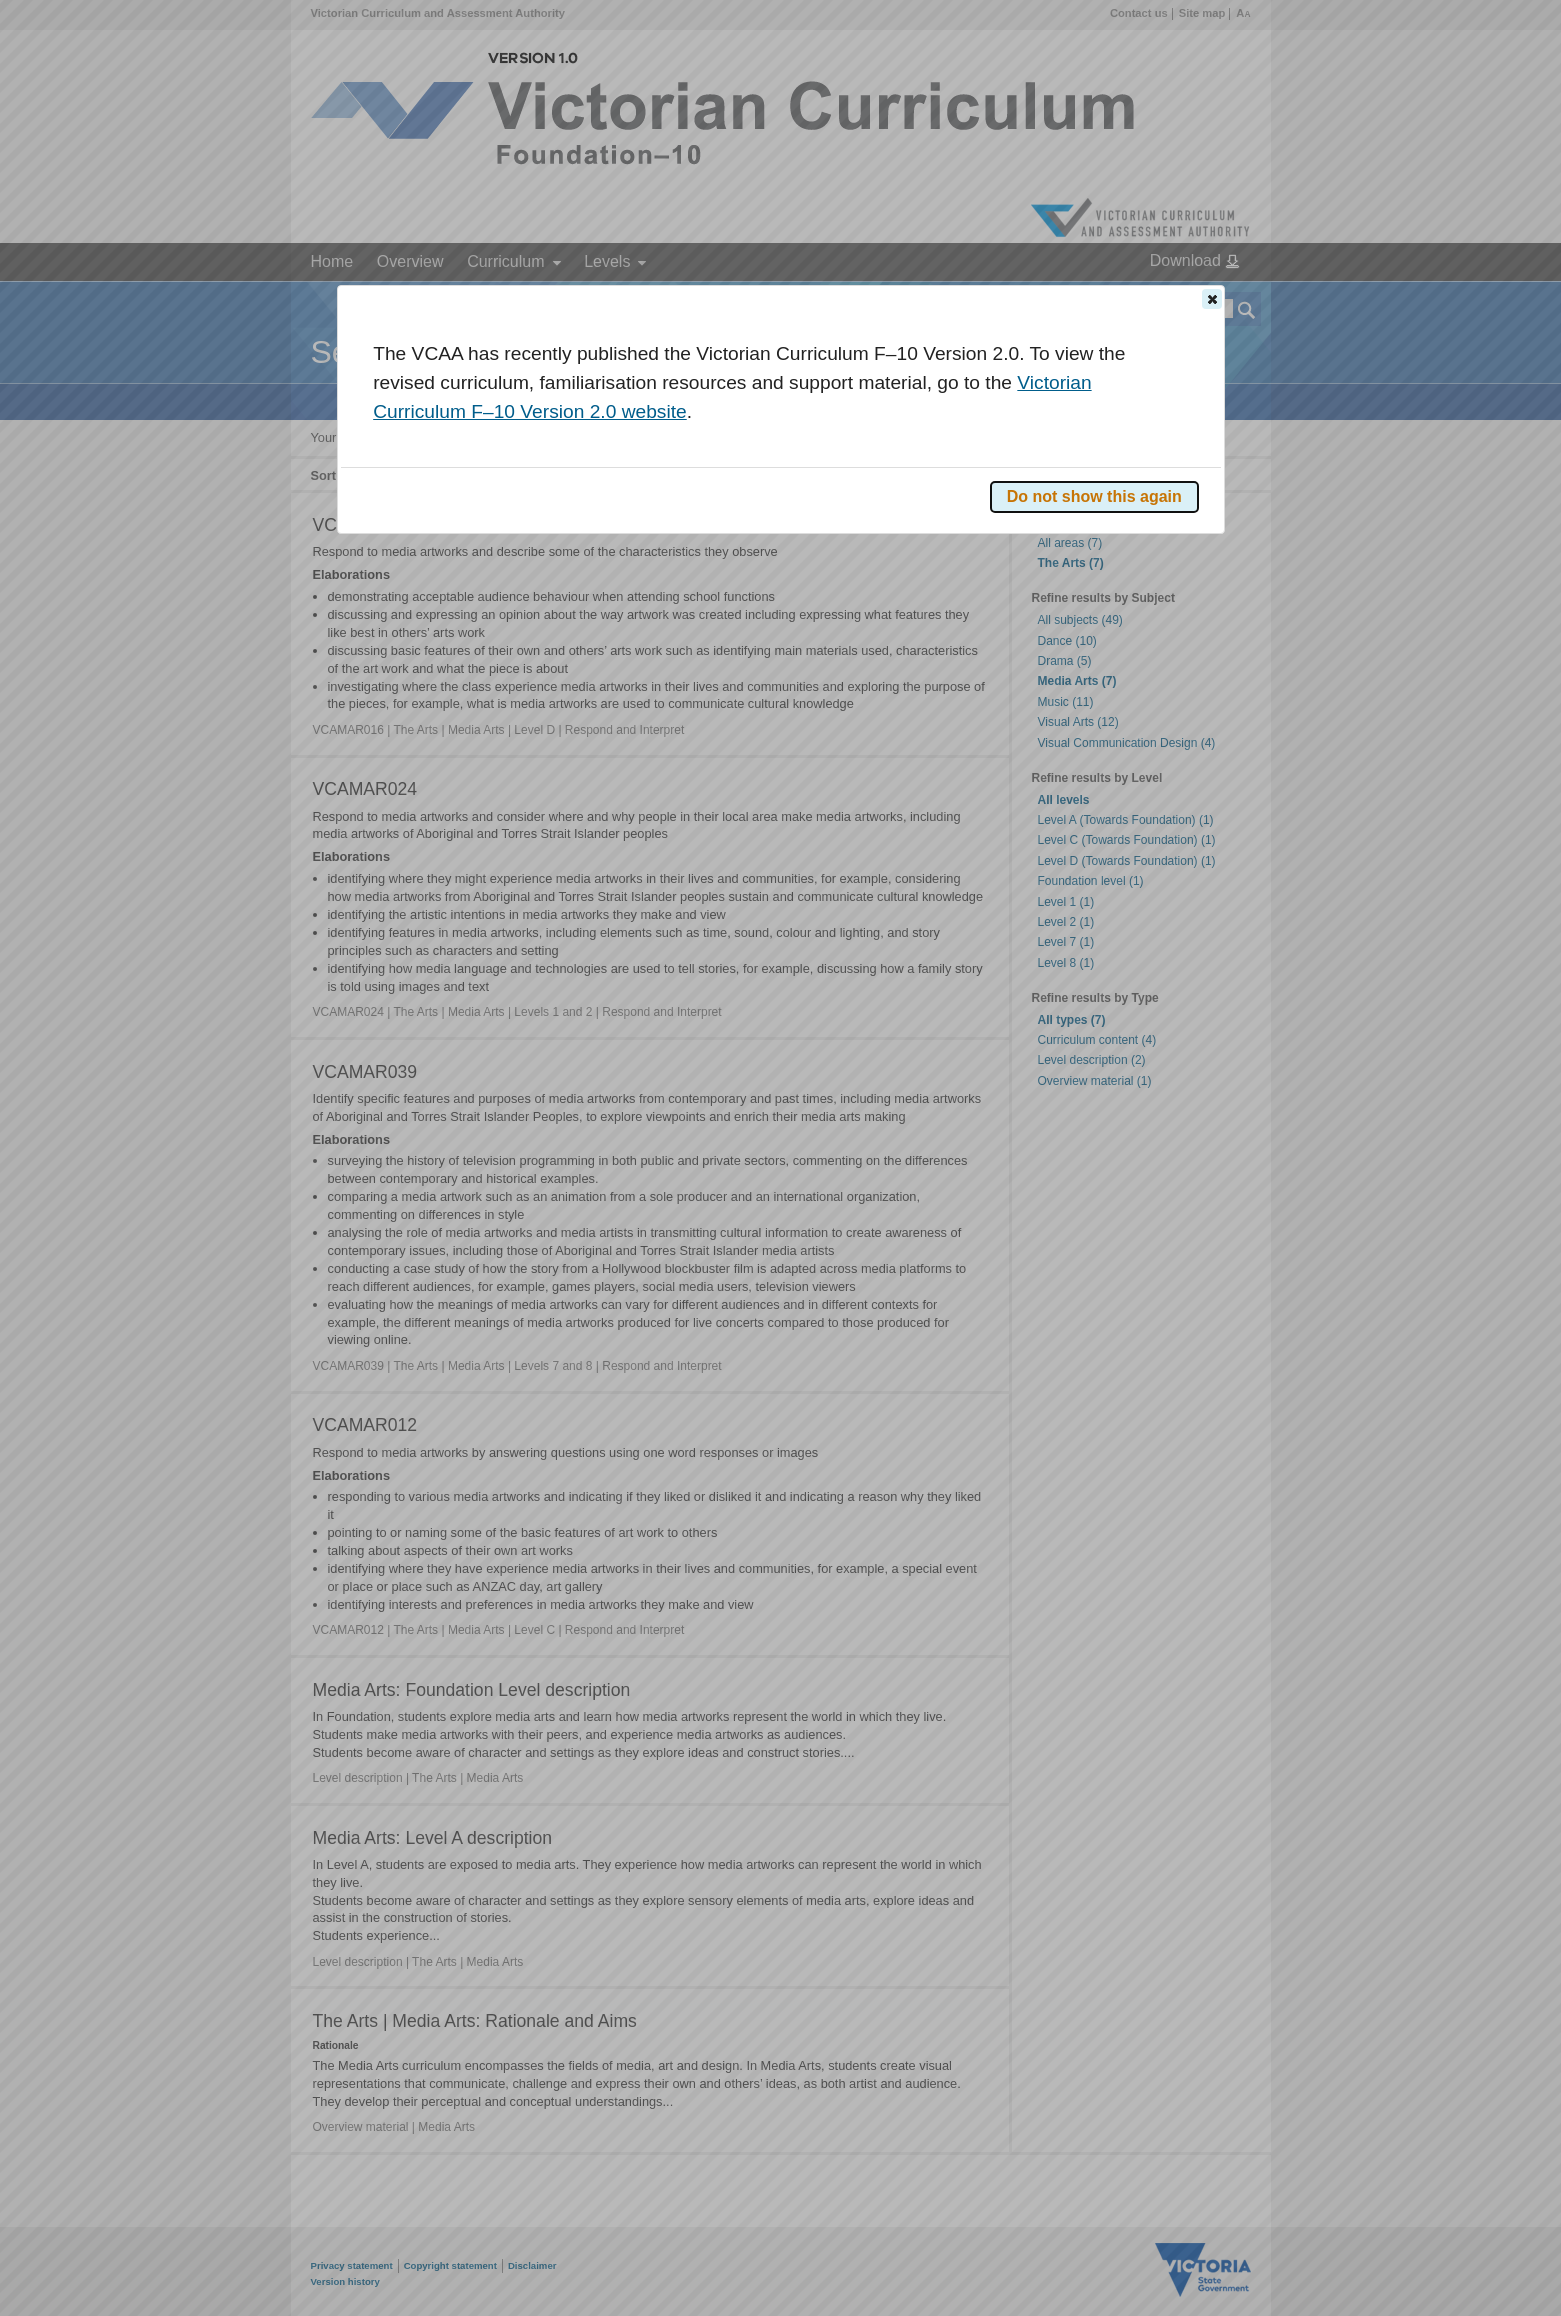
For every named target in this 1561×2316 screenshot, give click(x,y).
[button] (1212, 299)
